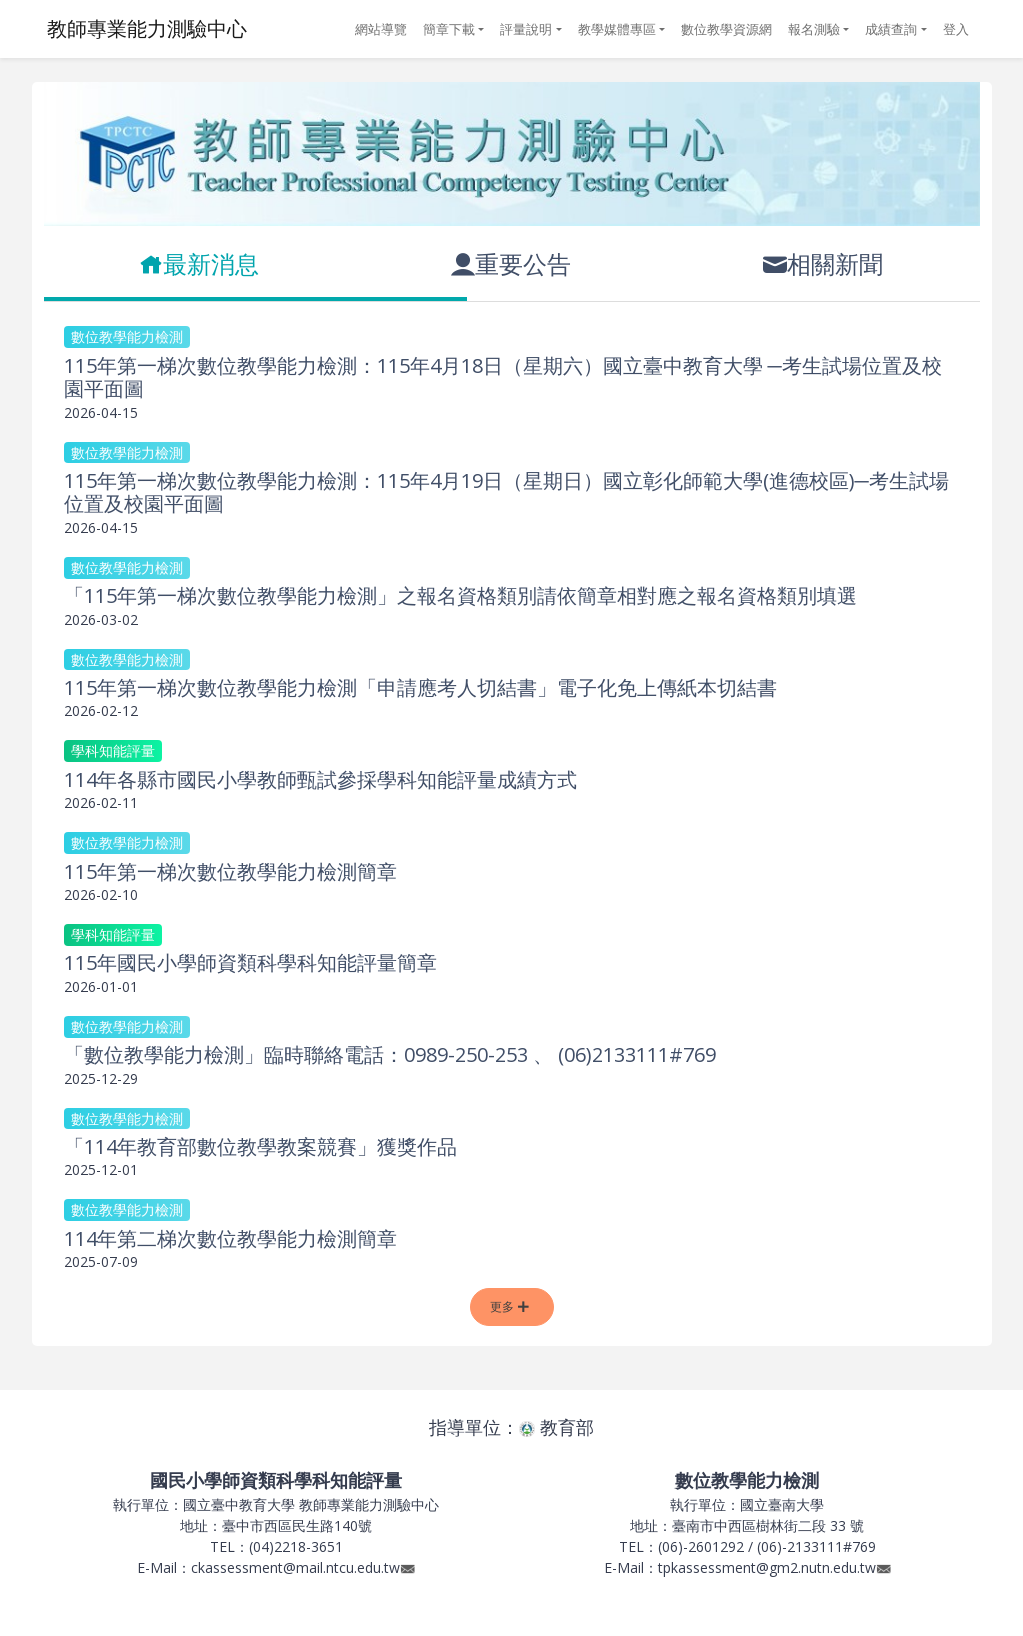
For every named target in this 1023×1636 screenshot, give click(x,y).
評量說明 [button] (526, 29)
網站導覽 (381, 29)
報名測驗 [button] (814, 29)
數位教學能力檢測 (127, 336)
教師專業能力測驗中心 (147, 28)
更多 (509, 1306)
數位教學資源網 (726, 29)
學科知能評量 (113, 750)
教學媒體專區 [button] (617, 29)
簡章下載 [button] (449, 29)
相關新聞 (823, 263)
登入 (956, 29)
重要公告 (511, 263)
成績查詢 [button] (891, 29)
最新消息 (199, 263)
